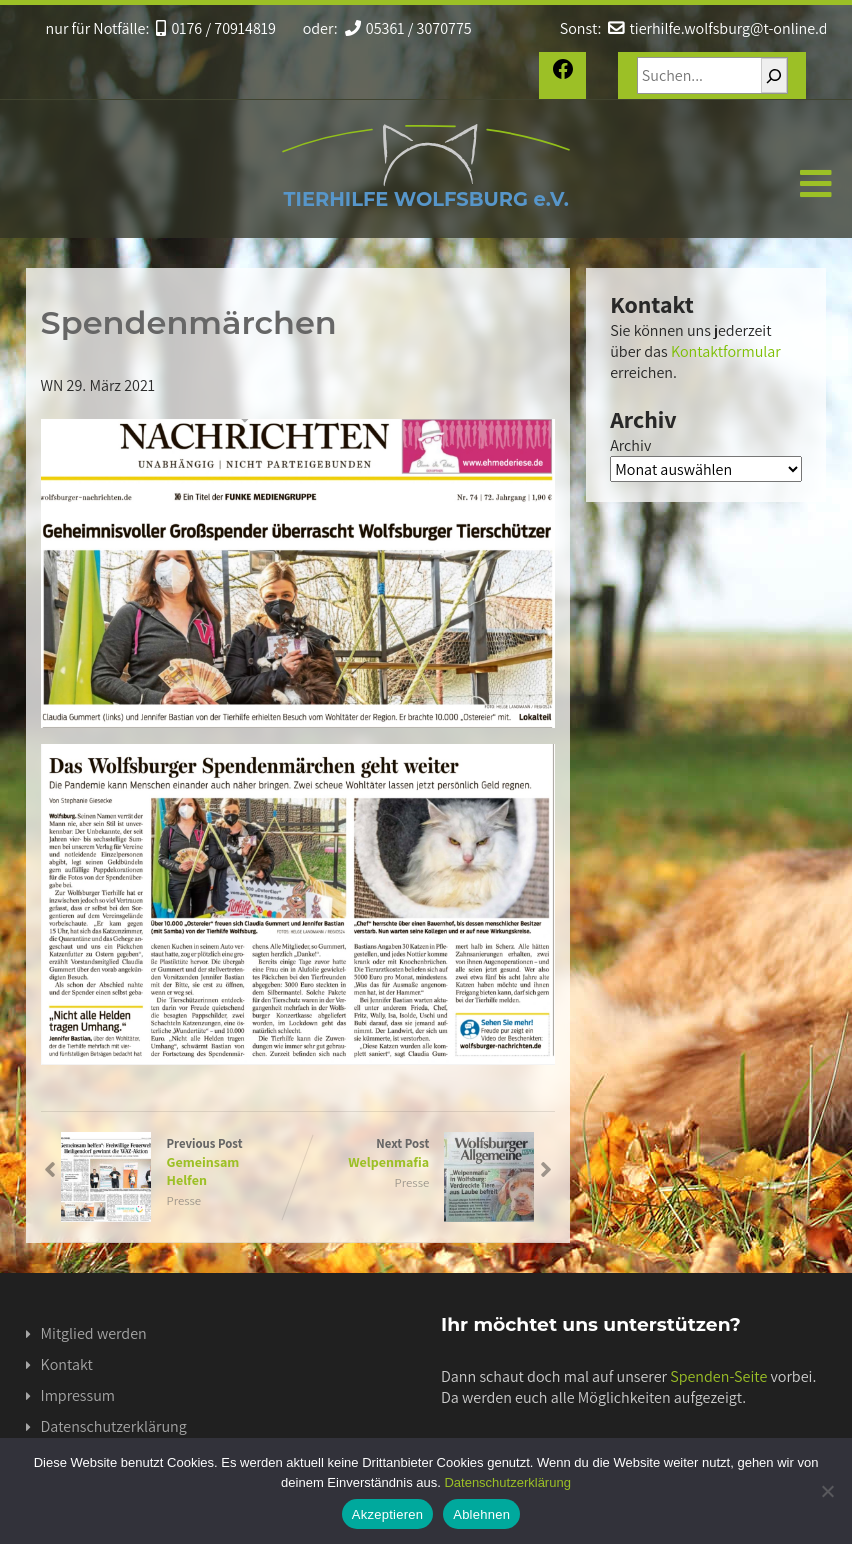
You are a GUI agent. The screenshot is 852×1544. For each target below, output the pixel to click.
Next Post (416, 1153)
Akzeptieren (387, 1514)
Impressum (78, 1395)
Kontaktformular (726, 351)
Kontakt (67, 1364)
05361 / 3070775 (406, 28)
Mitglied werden (94, 1333)
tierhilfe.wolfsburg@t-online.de (720, 28)
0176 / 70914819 (216, 28)
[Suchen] (774, 75)
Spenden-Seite (718, 1376)
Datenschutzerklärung (114, 1426)
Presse (183, 1200)
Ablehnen (481, 1514)
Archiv (630, 445)
